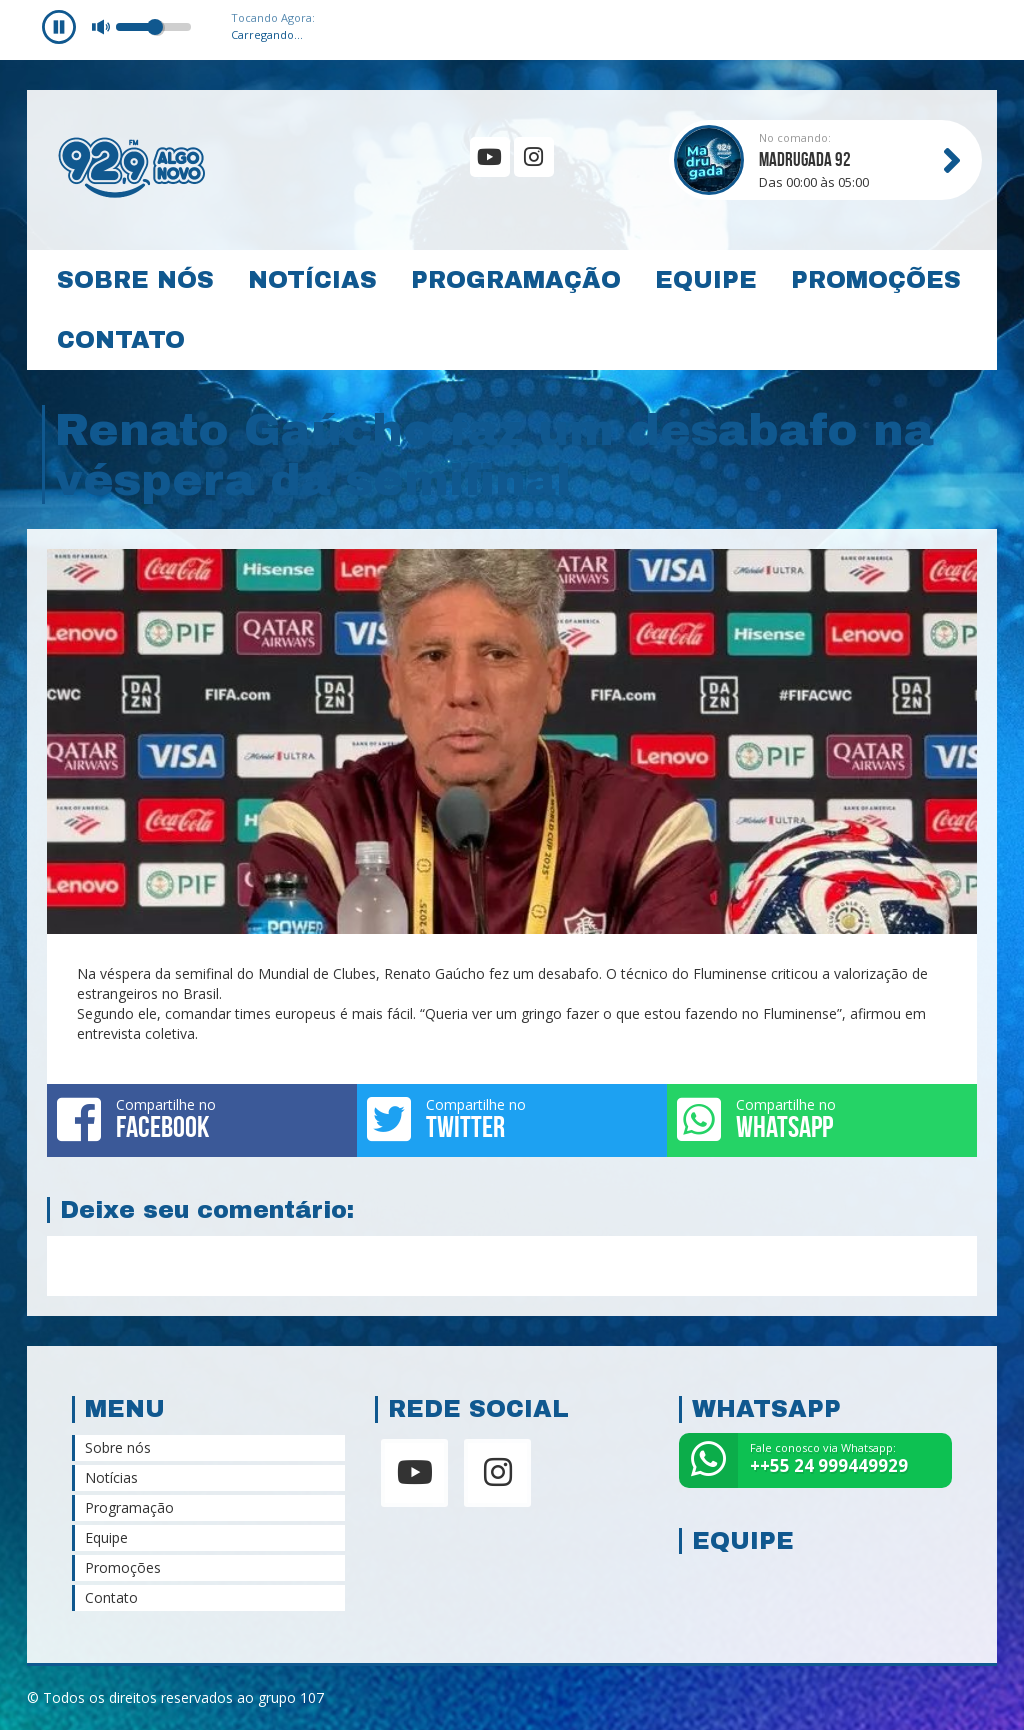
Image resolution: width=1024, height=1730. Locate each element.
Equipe (706, 280)
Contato (121, 340)
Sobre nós (135, 280)
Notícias (312, 280)
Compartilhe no (202, 1119)
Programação (516, 280)
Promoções (876, 280)
